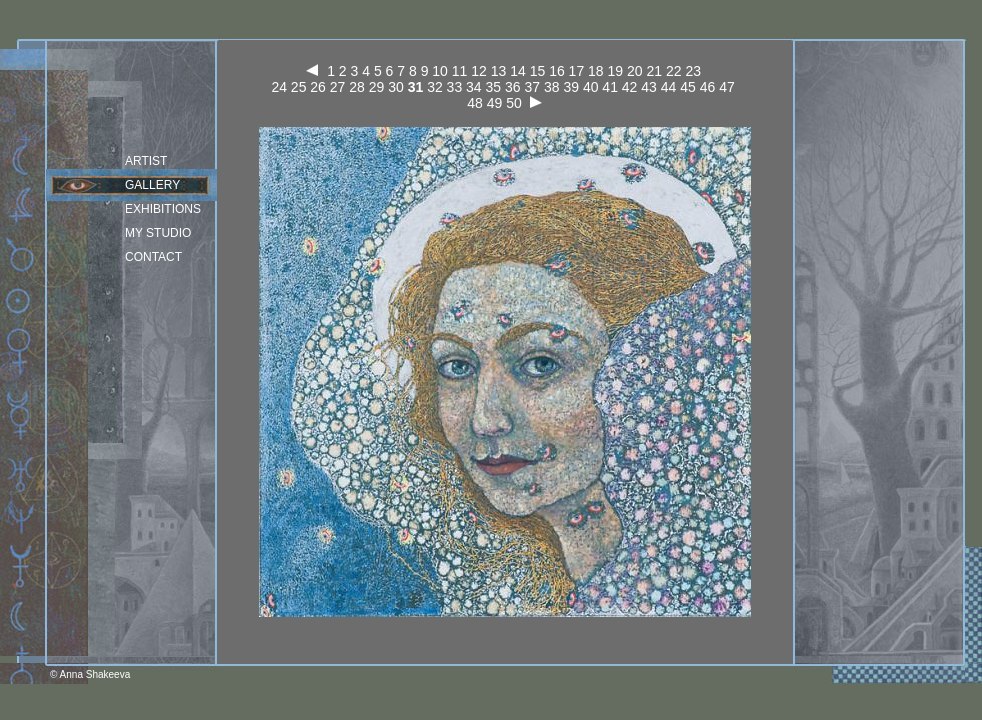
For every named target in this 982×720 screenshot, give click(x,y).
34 (474, 87)
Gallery (152, 185)
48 (475, 103)
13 (499, 71)
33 (455, 87)
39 (571, 87)
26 (318, 87)
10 (440, 71)
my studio (158, 233)
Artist (146, 161)
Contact (153, 257)
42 (630, 87)
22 (674, 71)
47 (727, 87)
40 (591, 87)
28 (357, 87)
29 (377, 87)
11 (460, 71)
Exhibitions (163, 209)
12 (479, 71)
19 (616, 71)
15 (538, 71)
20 (635, 71)
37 (532, 87)
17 (577, 71)
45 (688, 87)
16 (557, 71)
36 (513, 87)
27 (338, 87)
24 (279, 87)
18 (596, 71)
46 (708, 87)
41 (610, 87)
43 (649, 87)
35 (494, 87)
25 (299, 87)
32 (435, 87)
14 (518, 71)
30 (396, 87)
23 (693, 71)
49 (495, 103)
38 (552, 87)
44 (669, 87)
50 (514, 103)
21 (654, 71)
